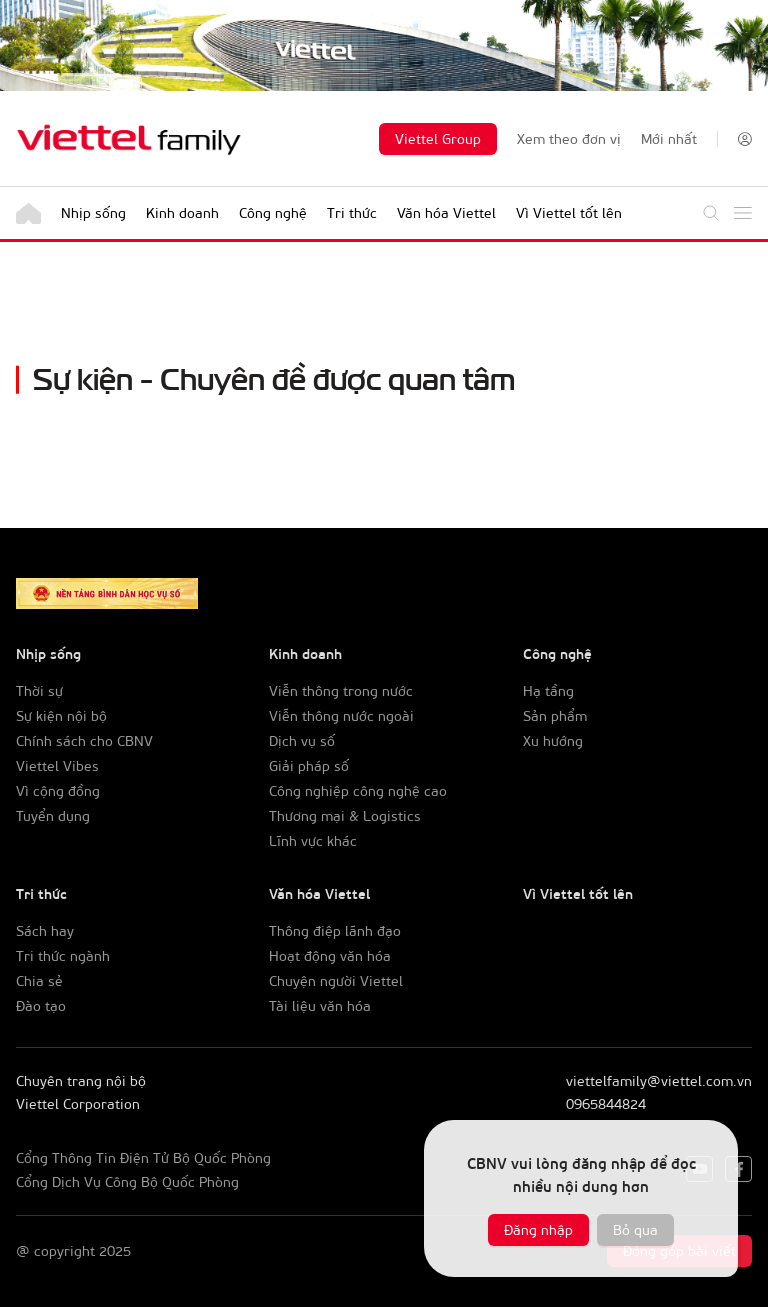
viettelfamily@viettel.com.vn (659, 1080)
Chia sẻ (39, 980)
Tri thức (352, 212)
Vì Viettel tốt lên (569, 212)
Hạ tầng (548, 690)
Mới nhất (669, 138)
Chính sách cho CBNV (84, 740)
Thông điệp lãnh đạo (335, 930)
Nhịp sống (93, 212)
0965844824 (606, 1103)
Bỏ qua (635, 1229)
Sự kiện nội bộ (61, 715)
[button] (745, 139)
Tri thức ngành (63, 955)
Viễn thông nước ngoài (341, 715)
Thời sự (39, 690)
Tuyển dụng (53, 815)
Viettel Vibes (57, 765)
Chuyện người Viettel (336, 980)
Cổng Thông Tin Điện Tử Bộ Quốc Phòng (143, 1157)
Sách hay (45, 930)
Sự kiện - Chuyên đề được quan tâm (274, 376)
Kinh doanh (182, 212)
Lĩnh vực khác (313, 840)
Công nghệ (273, 212)
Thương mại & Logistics (345, 815)
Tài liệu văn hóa (320, 1005)
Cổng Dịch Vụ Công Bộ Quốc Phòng (127, 1181)
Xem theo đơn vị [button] (569, 138)
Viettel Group (438, 138)
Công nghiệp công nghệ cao (358, 790)
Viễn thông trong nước (341, 690)
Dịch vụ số (302, 740)
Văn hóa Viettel (446, 212)
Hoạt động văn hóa (330, 955)
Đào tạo (41, 1005)
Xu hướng (553, 740)
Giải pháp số (309, 765)
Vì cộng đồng (58, 790)
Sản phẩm (555, 715)
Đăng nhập (538, 1229)
